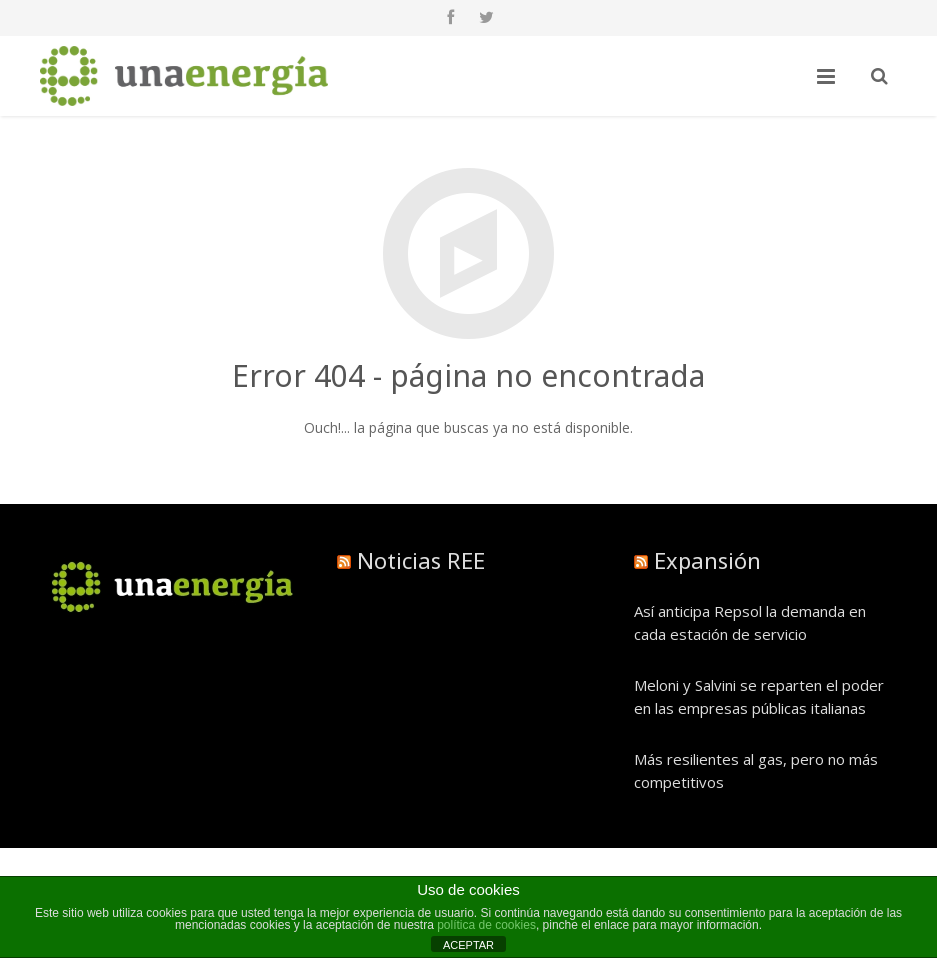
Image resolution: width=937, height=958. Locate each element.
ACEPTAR (468, 945)
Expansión (707, 560)
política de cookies (486, 925)
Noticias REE (421, 560)
